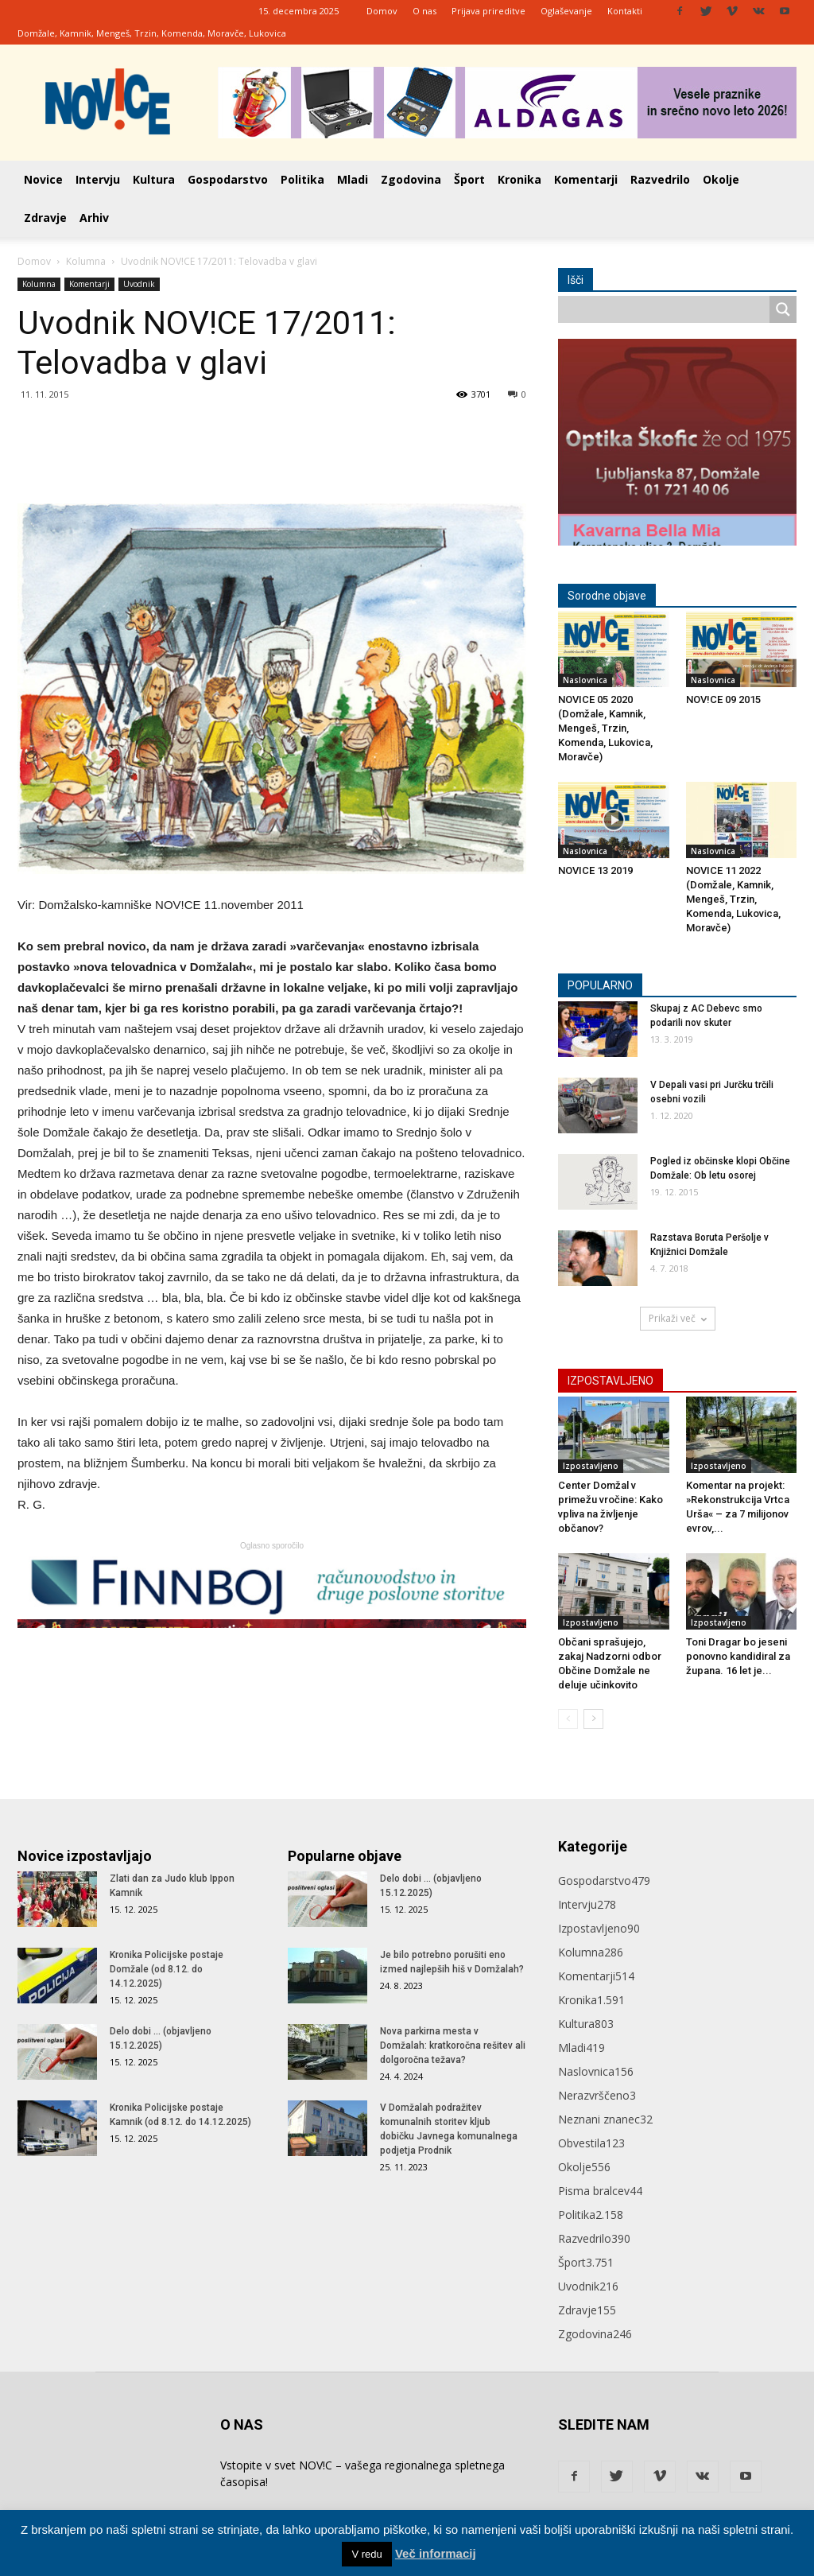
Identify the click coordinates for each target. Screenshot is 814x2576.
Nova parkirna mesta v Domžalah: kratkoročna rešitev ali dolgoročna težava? (452, 2045)
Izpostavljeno (590, 1465)
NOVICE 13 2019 (595, 870)
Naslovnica (585, 680)
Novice (43, 179)
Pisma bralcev (600, 2190)
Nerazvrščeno (597, 2095)
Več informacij (435, 2553)
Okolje (721, 179)
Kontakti (624, 11)
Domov (381, 11)
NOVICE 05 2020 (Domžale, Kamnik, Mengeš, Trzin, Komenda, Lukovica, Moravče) (605, 728)
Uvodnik (139, 283)
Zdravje (45, 217)
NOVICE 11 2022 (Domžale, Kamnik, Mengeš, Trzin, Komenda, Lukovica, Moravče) (733, 899)
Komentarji (586, 179)
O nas (424, 11)
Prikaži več (678, 1318)
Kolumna (86, 261)
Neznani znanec (605, 2119)
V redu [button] (366, 2554)
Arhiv (94, 217)
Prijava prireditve (488, 11)
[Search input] (668, 309)
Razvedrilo (660, 179)
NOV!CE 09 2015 (723, 699)
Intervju (98, 179)
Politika (302, 179)
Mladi (352, 179)
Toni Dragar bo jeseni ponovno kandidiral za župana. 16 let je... (738, 1656)
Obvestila (591, 2143)
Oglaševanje (566, 11)
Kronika (519, 179)
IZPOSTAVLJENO (610, 1380)
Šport (469, 179)
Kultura (154, 179)
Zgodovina (411, 179)
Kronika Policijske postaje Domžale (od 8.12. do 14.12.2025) (166, 1969)
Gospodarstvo (228, 179)
